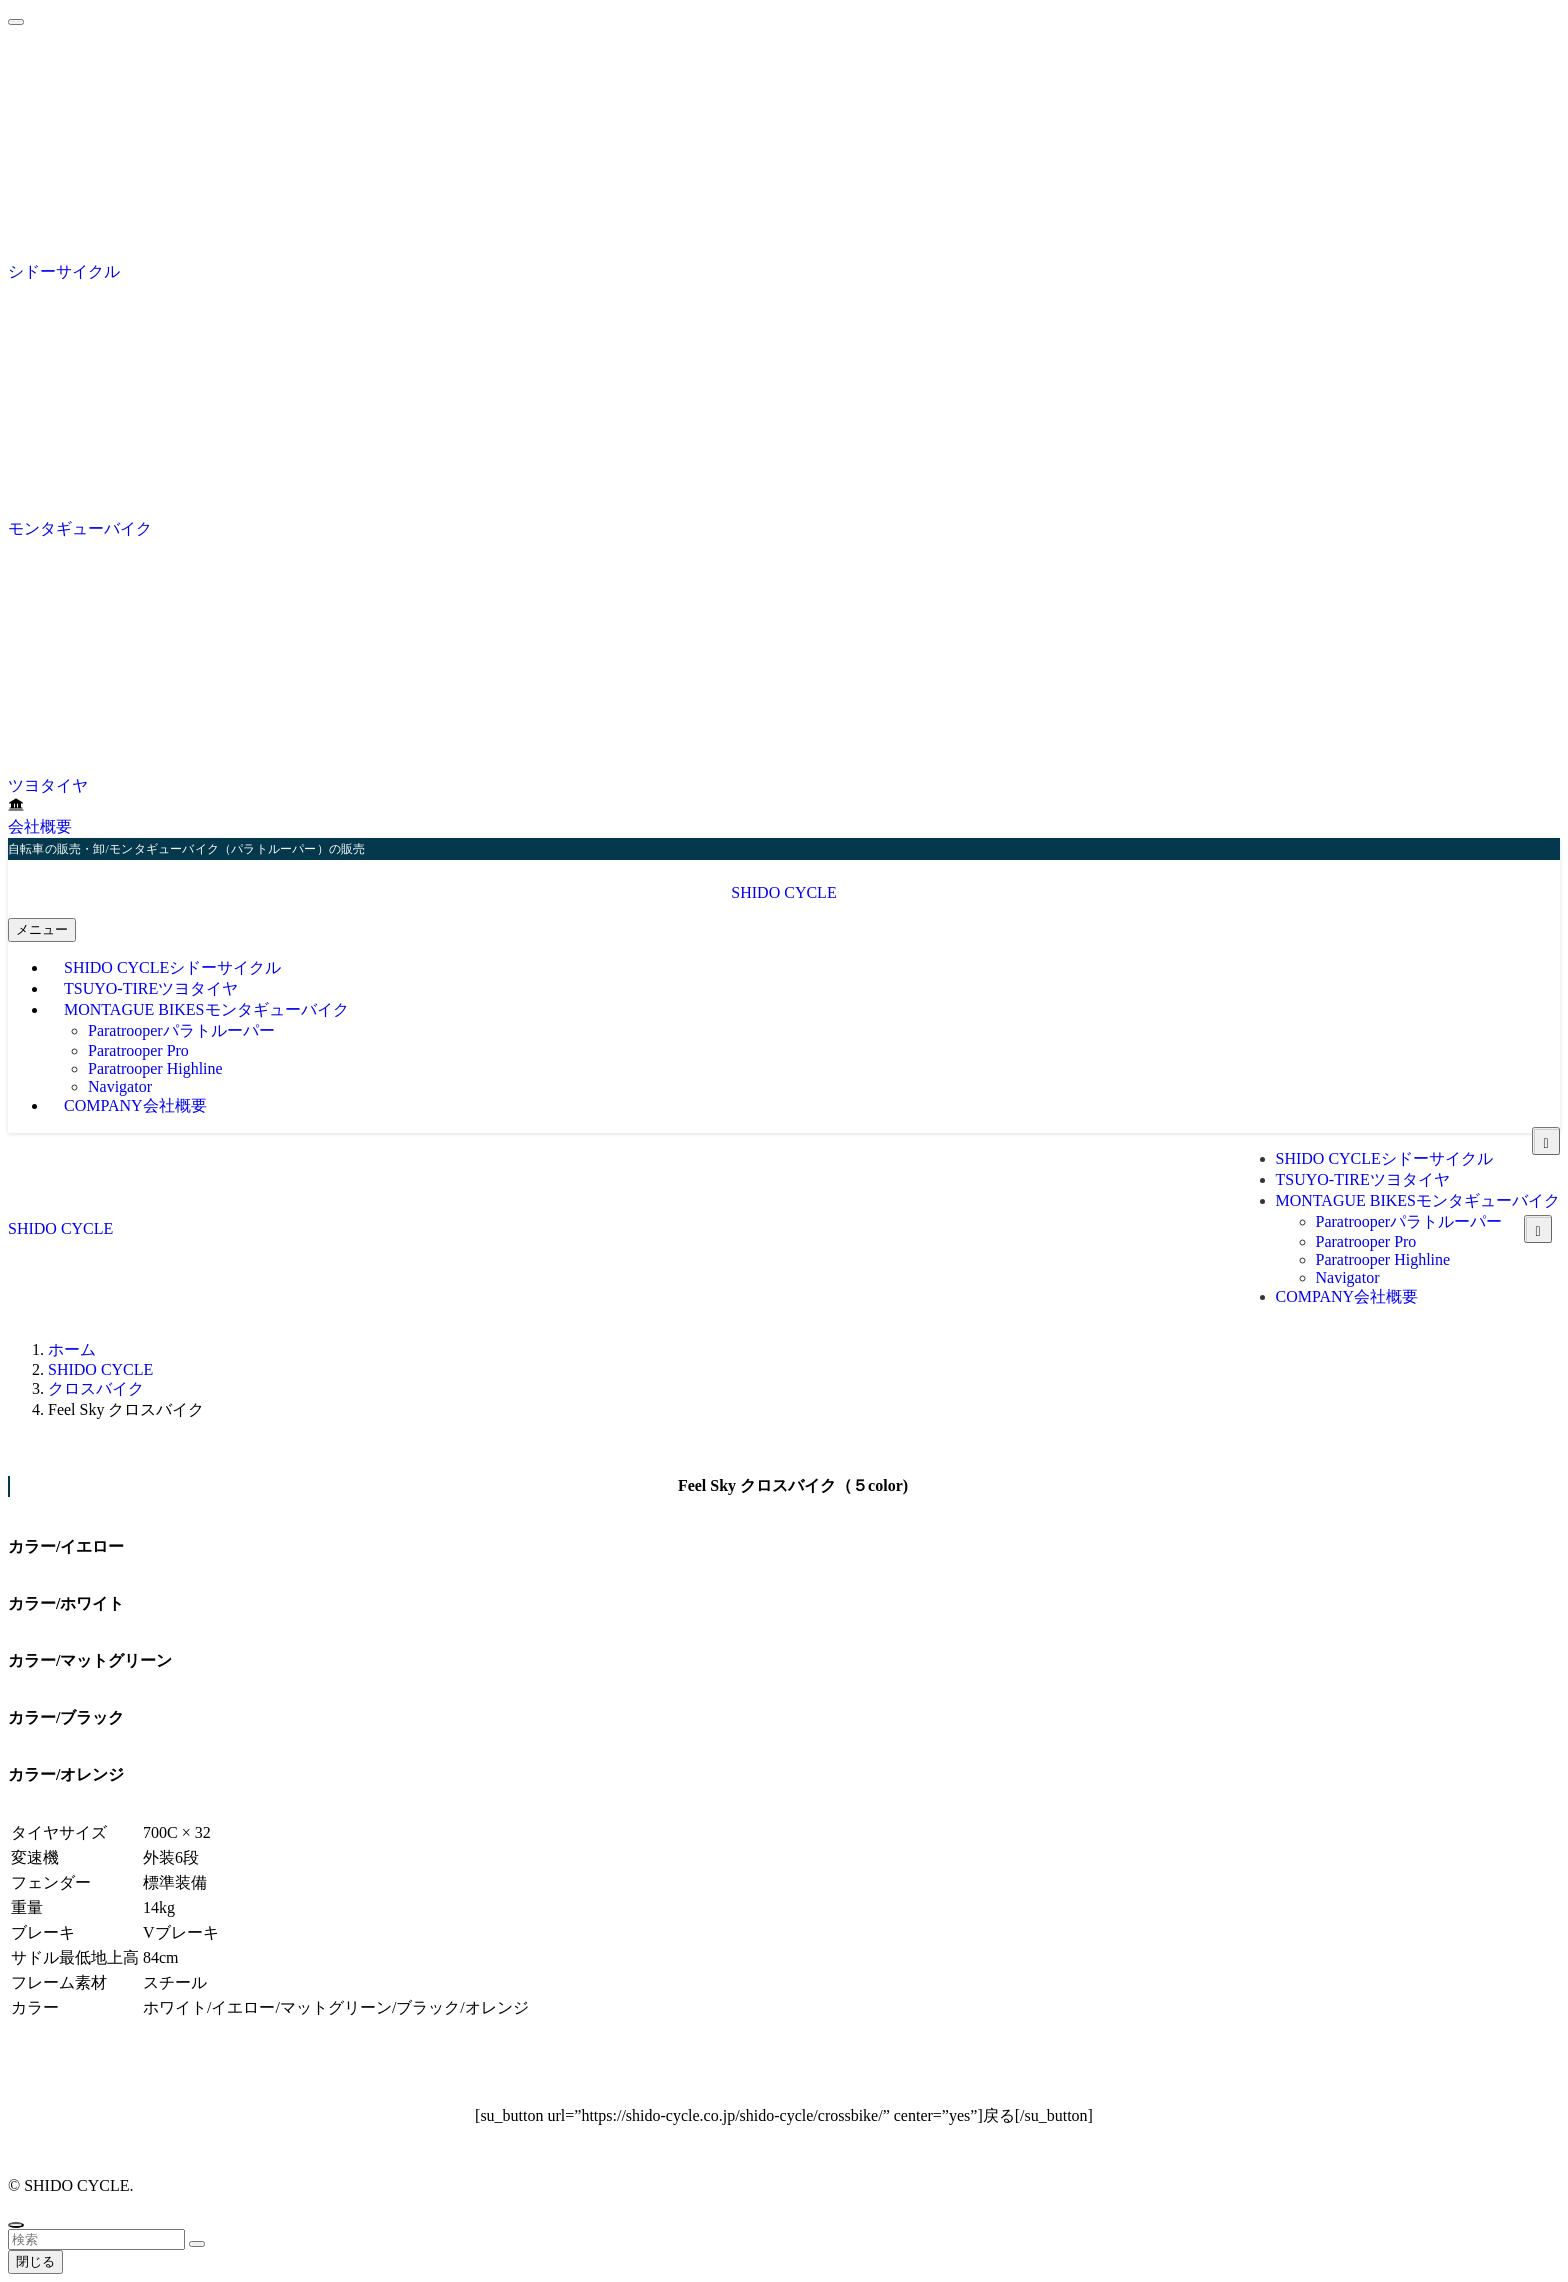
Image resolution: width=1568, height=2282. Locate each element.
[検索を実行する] (197, 2244)
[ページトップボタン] (16, 2225)
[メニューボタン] (42, 930)
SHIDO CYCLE (783, 892)
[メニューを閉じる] (16, 22)
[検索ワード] (96, 2239)
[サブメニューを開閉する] (1538, 1229)
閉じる (35, 2261)
